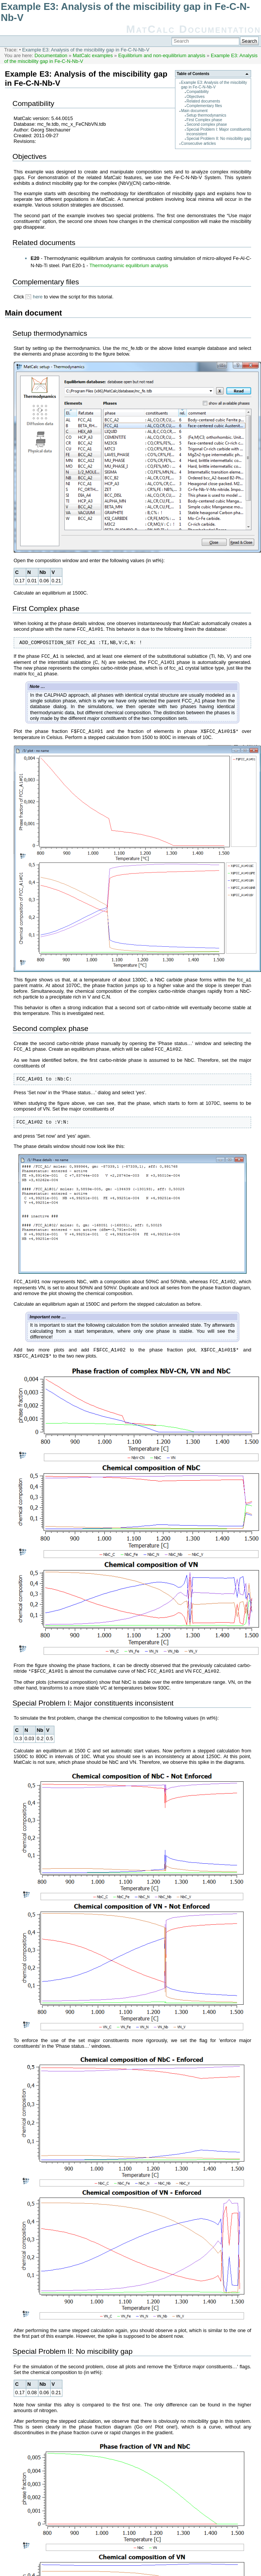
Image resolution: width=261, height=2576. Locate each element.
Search (249, 41)
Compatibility (197, 92)
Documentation (51, 55)
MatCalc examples (93, 55)
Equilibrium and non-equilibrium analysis (161, 55)
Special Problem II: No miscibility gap (218, 138)
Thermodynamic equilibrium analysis (128, 265)
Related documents (203, 101)
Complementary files (204, 106)
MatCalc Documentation (193, 29)
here (38, 297)
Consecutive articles (198, 143)
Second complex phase (206, 124)
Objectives (195, 97)
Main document (194, 111)
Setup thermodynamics (206, 115)
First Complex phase (204, 120)
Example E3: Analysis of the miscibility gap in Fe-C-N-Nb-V (85, 50)
